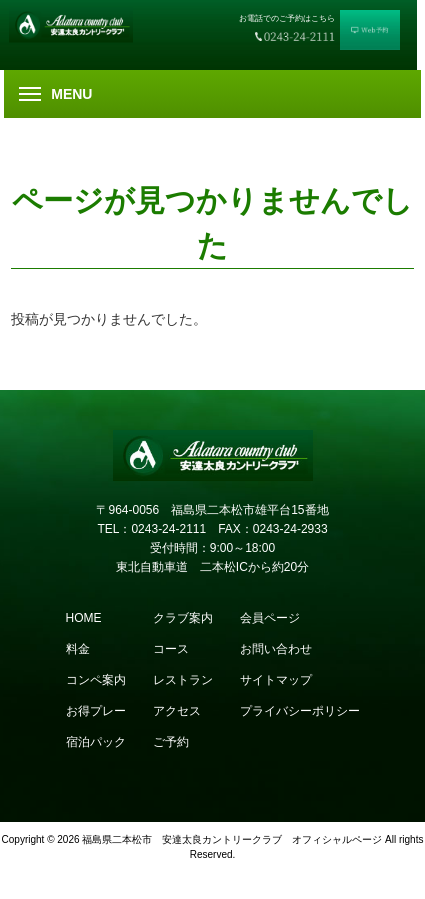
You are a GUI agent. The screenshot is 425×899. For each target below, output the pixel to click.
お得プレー (96, 711)
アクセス (177, 711)
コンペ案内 (96, 680)
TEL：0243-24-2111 (151, 529)
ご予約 (171, 742)
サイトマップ (276, 680)
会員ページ (270, 618)
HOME (84, 618)
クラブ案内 (183, 618)
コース (171, 649)
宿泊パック (96, 742)
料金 (78, 649)
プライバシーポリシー (300, 711)
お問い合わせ (276, 649)
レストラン (183, 680)
